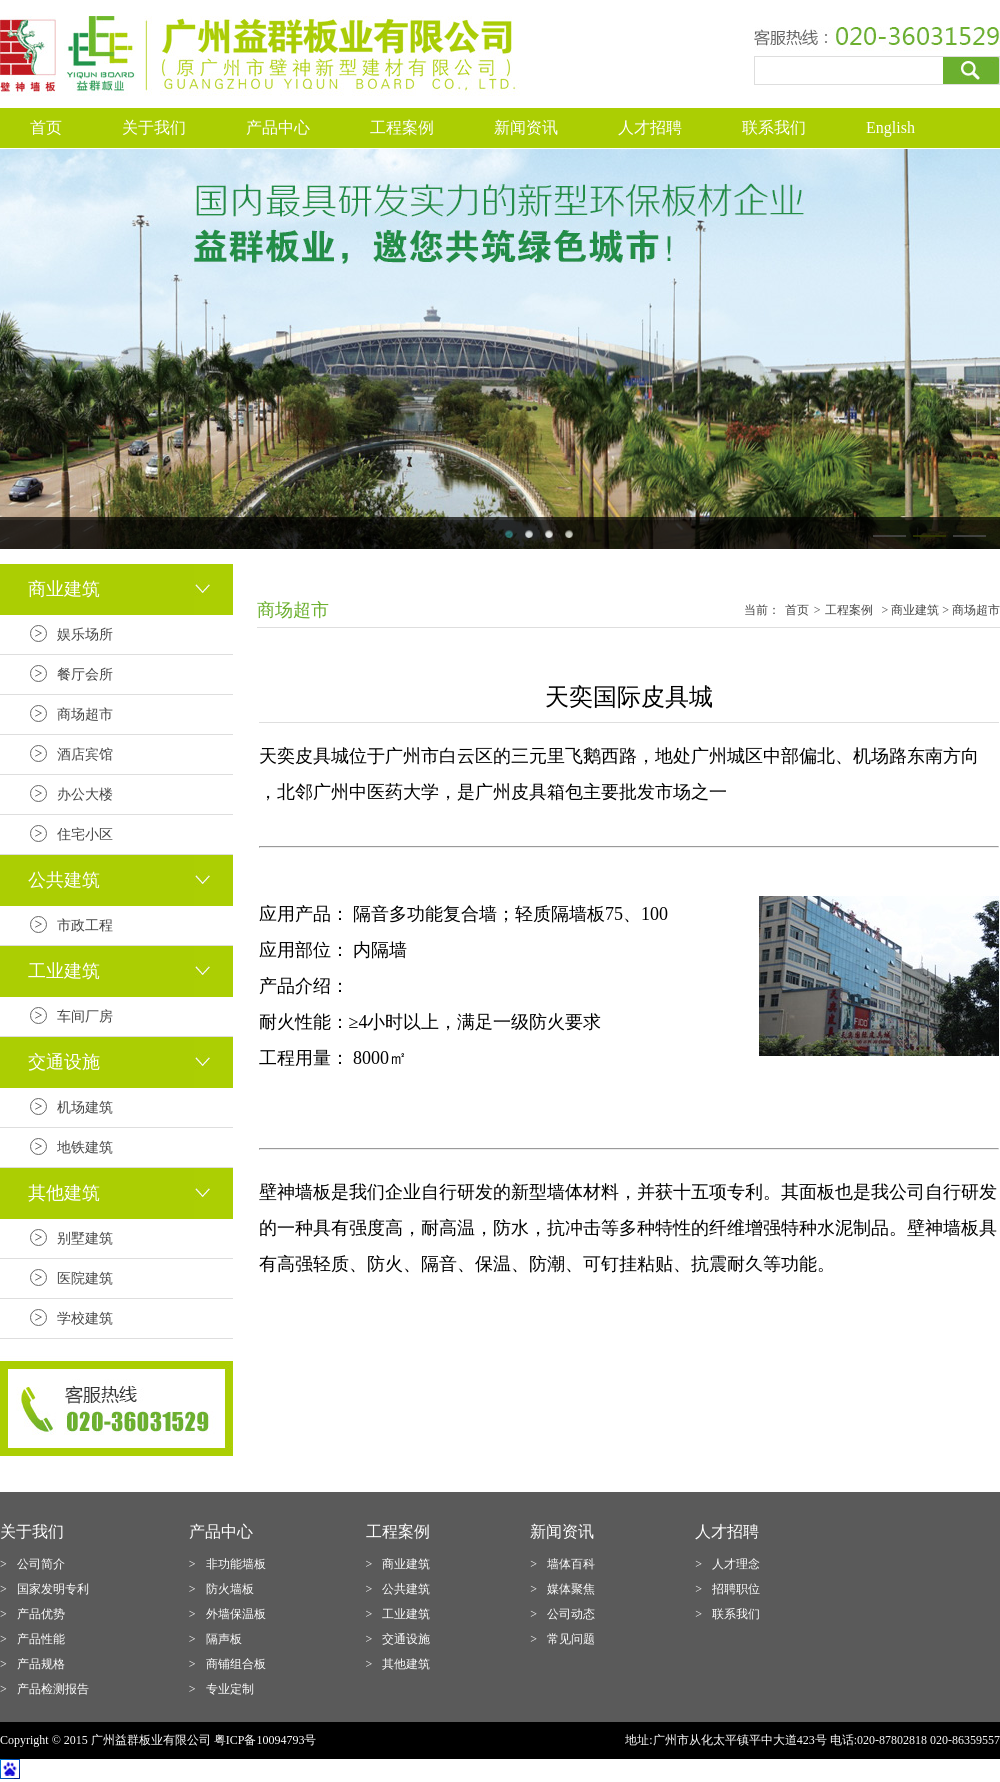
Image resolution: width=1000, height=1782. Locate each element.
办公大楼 (85, 794)
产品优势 (41, 1614)
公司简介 (41, 1564)
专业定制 (230, 1689)
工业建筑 (406, 1614)
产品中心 (278, 127)
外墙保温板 (236, 1614)
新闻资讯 (526, 127)
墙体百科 (571, 1564)
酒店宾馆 (85, 754)
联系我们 (774, 127)
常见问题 (571, 1639)
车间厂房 (85, 1016)
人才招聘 (650, 127)
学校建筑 (85, 1318)
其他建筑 (406, 1664)
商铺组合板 (236, 1664)
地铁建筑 (85, 1147)
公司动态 (571, 1614)
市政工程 (85, 925)
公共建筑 (406, 1589)
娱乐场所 (85, 634)
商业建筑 (406, 1564)
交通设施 (406, 1639)
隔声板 (224, 1639)
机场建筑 (85, 1107)
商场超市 (85, 714)
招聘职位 (736, 1589)
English (890, 127)
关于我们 (154, 127)
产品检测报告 (53, 1689)
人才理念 (736, 1564)
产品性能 (41, 1639)
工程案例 (402, 127)
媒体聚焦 (571, 1589)
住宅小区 (85, 834)
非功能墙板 (236, 1564)
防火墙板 (230, 1589)
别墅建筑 (85, 1238)
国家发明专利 (53, 1589)
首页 (46, 127)
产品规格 (41, 1664)
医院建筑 (85, 1278)
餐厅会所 (85, 674)
